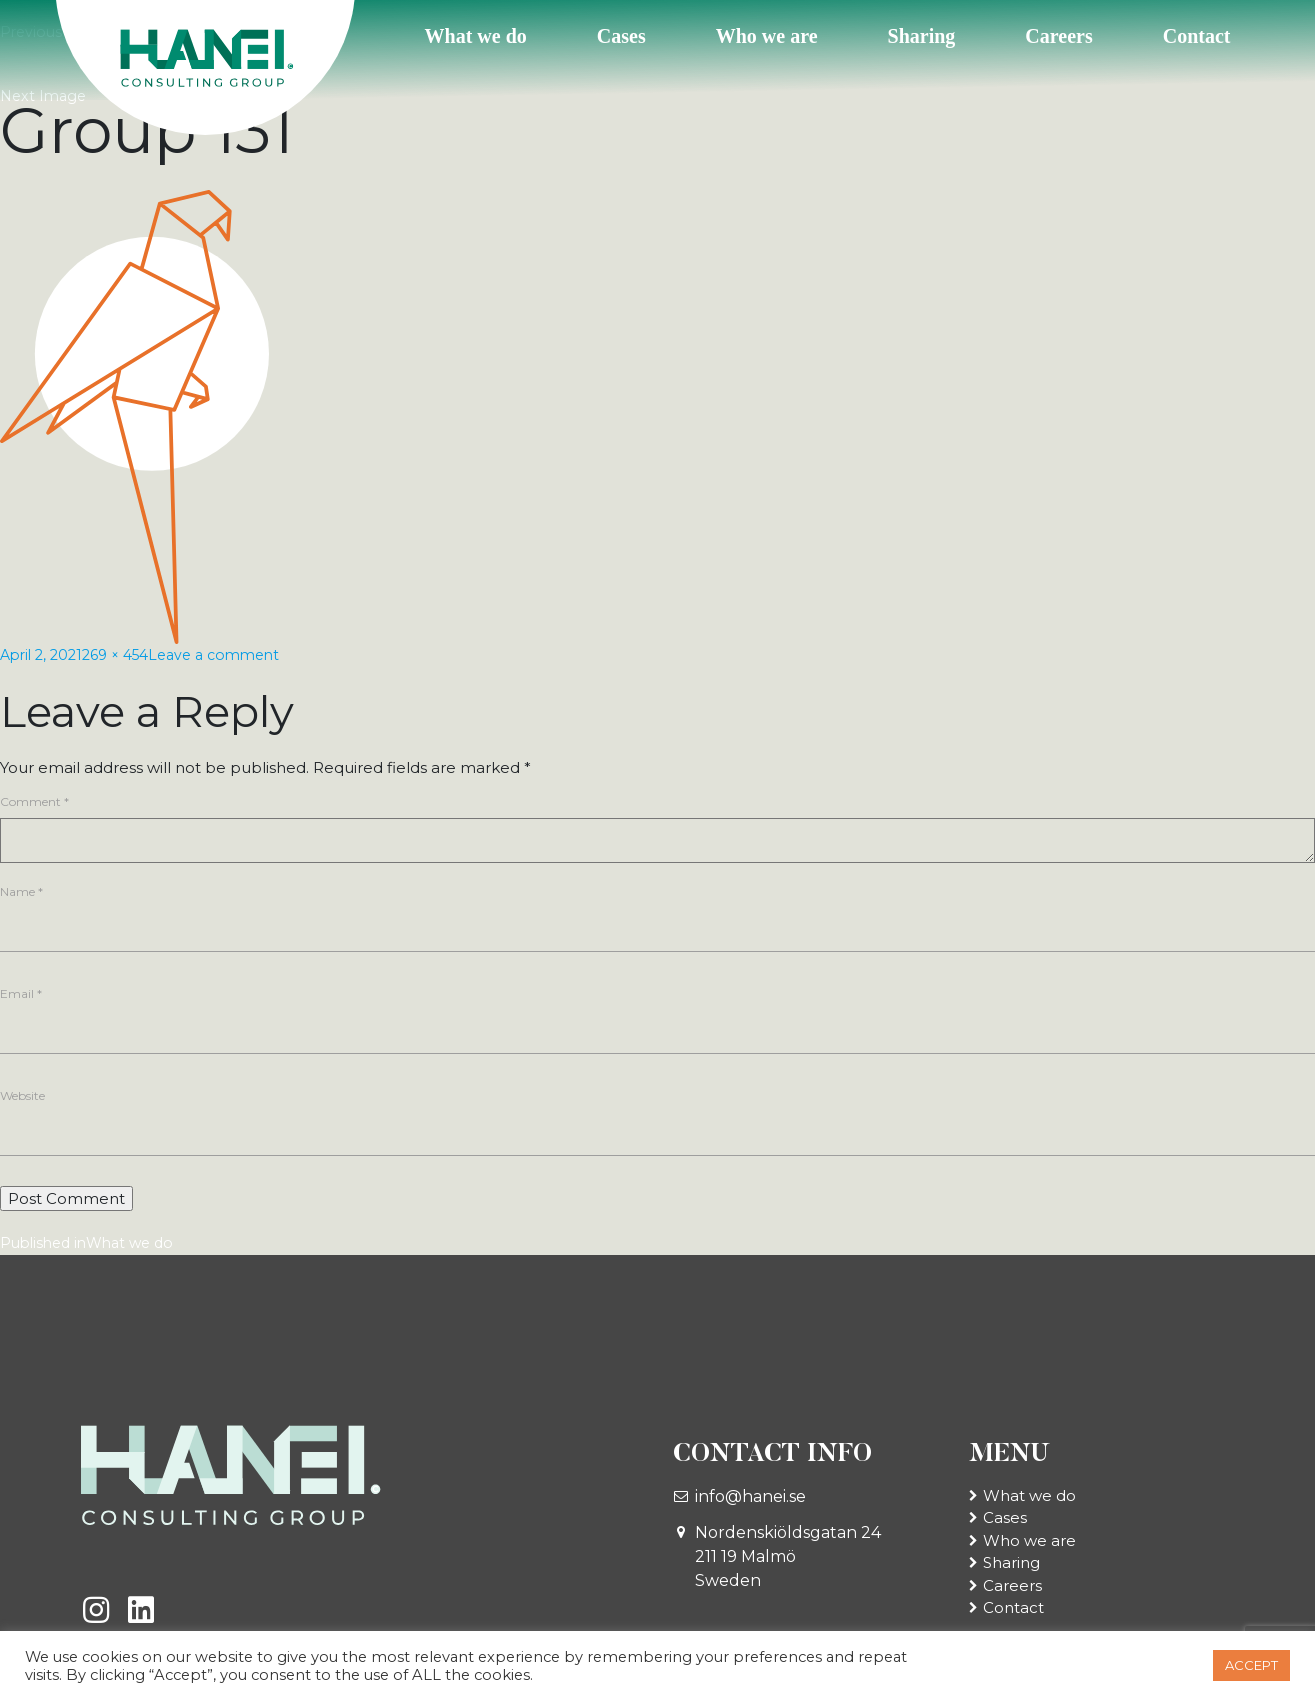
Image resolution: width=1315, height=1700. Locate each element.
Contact (1197, 36)
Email (21, 995)
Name (21, 891)
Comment (34, 801)
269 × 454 (126, 654)
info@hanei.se (750, 1503)
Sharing (922, 36)
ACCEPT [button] (1251, 1665)
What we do (476, 36)
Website (22, 1100)
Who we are (767, 36)
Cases (621, 36)
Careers (1058, 36)
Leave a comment (233, 654)
